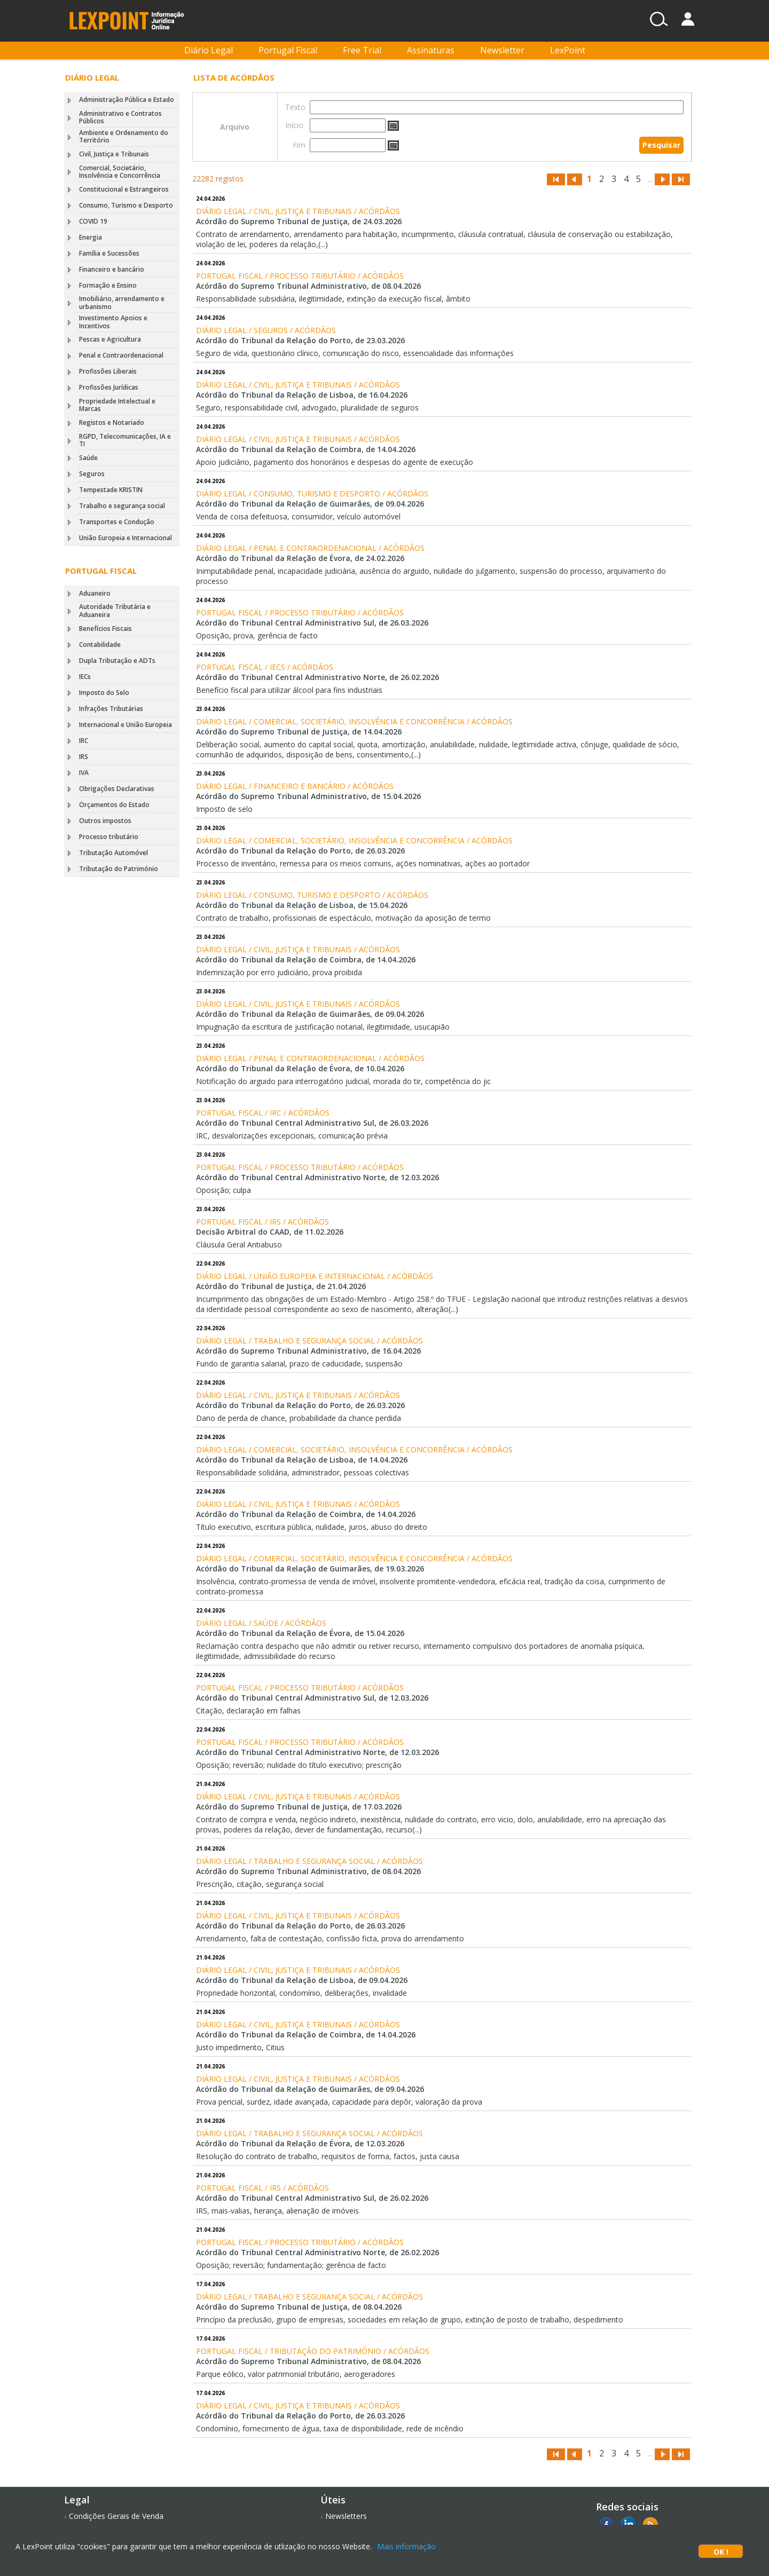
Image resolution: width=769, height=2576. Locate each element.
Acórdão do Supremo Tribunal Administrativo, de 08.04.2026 (308, 286)
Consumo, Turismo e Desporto (126, 205)
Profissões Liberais (108, 371)
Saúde (88, 457)
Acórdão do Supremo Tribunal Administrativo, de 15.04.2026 (308, 796)
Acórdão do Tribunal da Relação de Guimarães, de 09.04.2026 (310, 504)
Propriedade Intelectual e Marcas (117, 405)
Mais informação (406, 2546)
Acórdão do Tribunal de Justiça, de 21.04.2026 (281, 1286)
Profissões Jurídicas (108, 387)
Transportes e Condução (116, 521)
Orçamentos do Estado (114, 804)
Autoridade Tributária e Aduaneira (115, 610)
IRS (83, 756)
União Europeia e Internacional (125, 537)
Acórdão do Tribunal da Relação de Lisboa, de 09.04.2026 (301, 1980)
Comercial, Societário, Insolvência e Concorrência (119, 171)
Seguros (92, 473)
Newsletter (502, 50)
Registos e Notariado (111, 422)
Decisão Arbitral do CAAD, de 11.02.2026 (269, 1232)
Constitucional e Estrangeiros (124, 189)
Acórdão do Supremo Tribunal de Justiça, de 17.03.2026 (299, 1806)
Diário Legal (208, 50)
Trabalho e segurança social (122, 505)
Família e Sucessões (109, 253)
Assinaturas (430, 50)
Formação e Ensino (108, 285)
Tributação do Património (118, 868)
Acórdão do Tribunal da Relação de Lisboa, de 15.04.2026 (301, 905)
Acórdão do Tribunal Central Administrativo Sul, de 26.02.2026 (312, 2198)
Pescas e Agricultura (110, 339)
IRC (83, 740)
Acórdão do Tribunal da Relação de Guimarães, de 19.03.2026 (310, 1568)
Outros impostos (105, 820)
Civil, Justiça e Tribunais (114, 154)
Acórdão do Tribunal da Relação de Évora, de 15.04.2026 (300, 1633)
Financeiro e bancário (111, 269)
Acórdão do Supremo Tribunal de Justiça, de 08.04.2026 (299, 2307)
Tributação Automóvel (113, 852)
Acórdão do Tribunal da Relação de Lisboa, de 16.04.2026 (301, 395)
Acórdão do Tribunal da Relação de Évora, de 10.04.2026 (300, 1068)
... (650, 179)
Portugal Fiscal (287, 50)
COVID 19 (93, 221)
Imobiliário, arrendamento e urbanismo (121, 302)
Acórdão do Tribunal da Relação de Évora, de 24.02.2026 (300, 558)
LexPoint (567, 50)
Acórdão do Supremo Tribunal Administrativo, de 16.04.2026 (308, 1351)
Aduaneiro (95, 593)
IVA (84, 772)
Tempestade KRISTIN (111, 489)
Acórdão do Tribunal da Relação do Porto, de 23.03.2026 (300, 340)
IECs (85, 676)
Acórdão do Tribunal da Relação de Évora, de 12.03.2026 (300, 2143)
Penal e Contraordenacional (121, 355)
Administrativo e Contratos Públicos (120, 117)
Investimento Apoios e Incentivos (113, 321)
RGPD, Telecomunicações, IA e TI (125, 440)
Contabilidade (100, 644)
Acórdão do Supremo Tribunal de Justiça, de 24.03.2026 (299, 221)
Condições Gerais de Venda (116, 2516)
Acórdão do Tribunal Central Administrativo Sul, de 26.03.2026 (312, 623)
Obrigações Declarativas (116, 788)
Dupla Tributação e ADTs (117, 660)
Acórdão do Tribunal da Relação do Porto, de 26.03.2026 (300, 851)
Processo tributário (108, 836)
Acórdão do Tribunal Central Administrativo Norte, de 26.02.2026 (317, 677)
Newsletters (346, 2516)
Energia (90, 237)
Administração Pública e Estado (126, 99)
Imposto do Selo (104, 692)
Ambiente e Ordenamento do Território (123, 136)
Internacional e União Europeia (125, 724)
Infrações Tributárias (111, 708)
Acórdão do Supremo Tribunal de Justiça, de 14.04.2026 (299, 731)
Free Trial (362, 50)
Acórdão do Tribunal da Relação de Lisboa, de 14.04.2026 (301, 1460)
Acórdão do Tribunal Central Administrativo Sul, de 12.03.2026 (312, 1698)
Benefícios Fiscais (105, 628)
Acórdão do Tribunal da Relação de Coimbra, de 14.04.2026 (305, 449)
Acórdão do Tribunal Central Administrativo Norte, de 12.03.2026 (317, 1177)
